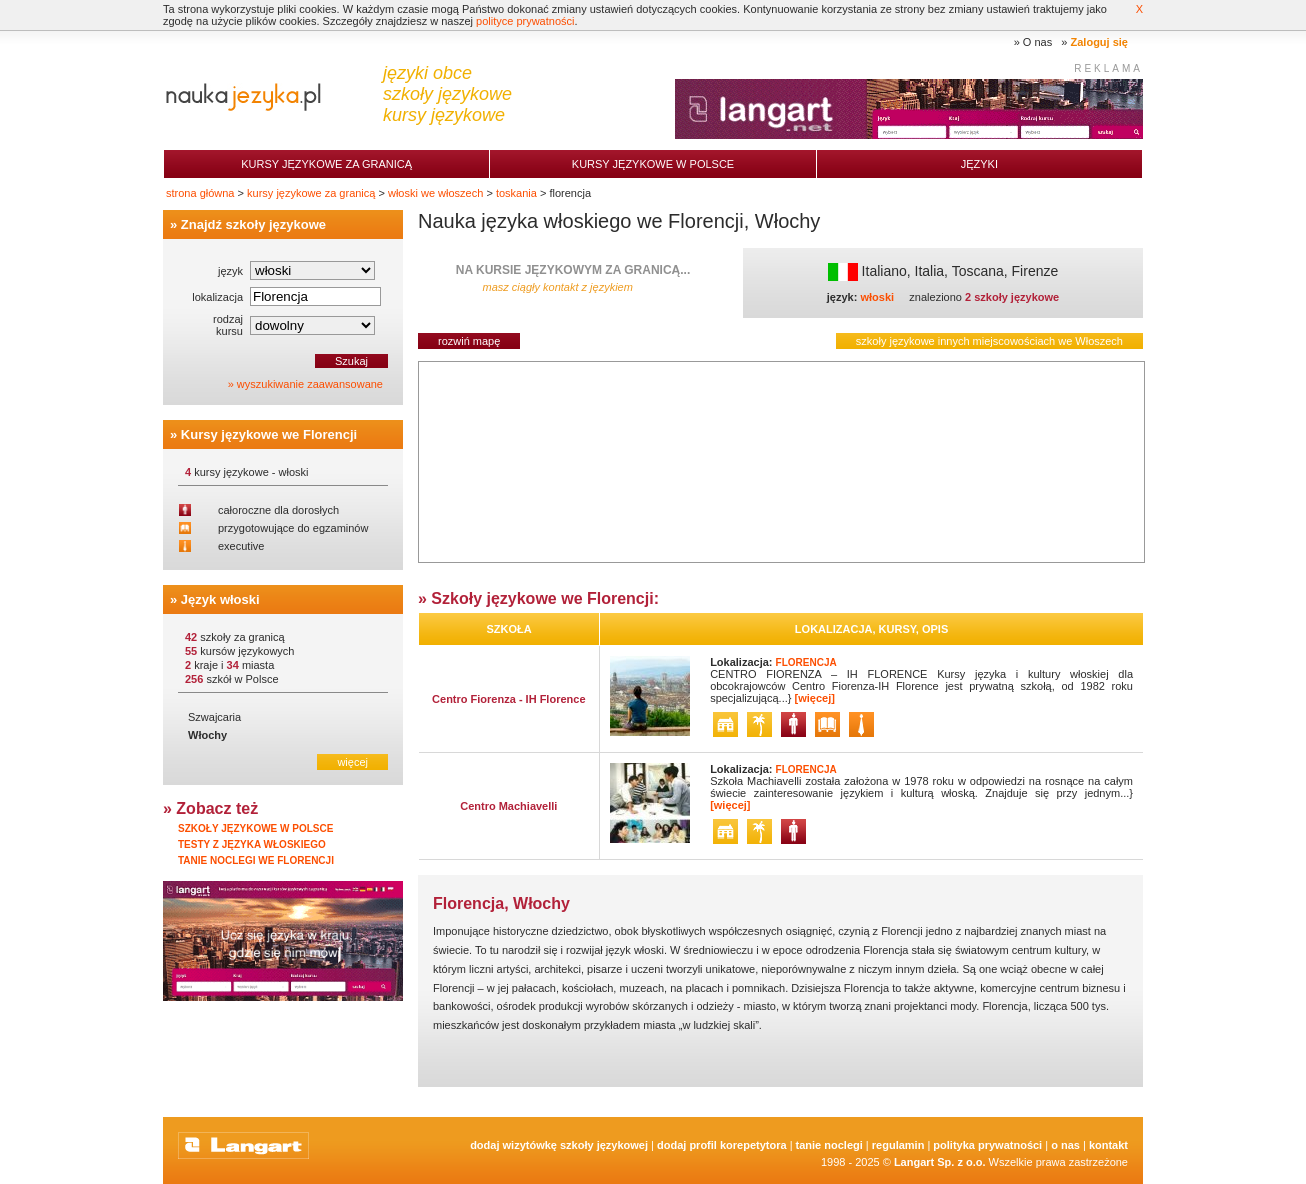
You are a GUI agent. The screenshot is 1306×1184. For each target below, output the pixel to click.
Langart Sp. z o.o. (940, 1162)
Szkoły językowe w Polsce (255, 828)
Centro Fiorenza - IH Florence (508, 699)
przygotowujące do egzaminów (293, 528)
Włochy (207, 735)
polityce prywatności (525, 21)
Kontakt (1108, 1145)
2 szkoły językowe (1012, 297)
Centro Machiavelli (508, 806)
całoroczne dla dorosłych (278, 510)
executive (241, 546)
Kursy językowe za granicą (326, 164)
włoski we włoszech (435, 193)
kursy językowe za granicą (311, 193)
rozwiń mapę (469, 341)
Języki (979, 164)
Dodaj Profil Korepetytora (722, 1145)
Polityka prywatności (987, 1145)
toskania (516, 193)
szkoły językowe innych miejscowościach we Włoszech (989, 341)
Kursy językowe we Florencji (269, 434)
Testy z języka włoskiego (252, 844)
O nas (1037, 42)
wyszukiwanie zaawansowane (310, 384)
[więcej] (815, 698)
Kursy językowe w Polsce (653, 164)
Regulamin (898, 1145)
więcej (352, 762)
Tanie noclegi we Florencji (256, 860)
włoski (877, 297)
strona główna (200, 193)
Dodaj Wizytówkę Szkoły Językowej (559, 1145)
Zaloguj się (1099, 42)
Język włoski (220, 599)
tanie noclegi (829, 1145)
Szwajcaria (214, 717)
